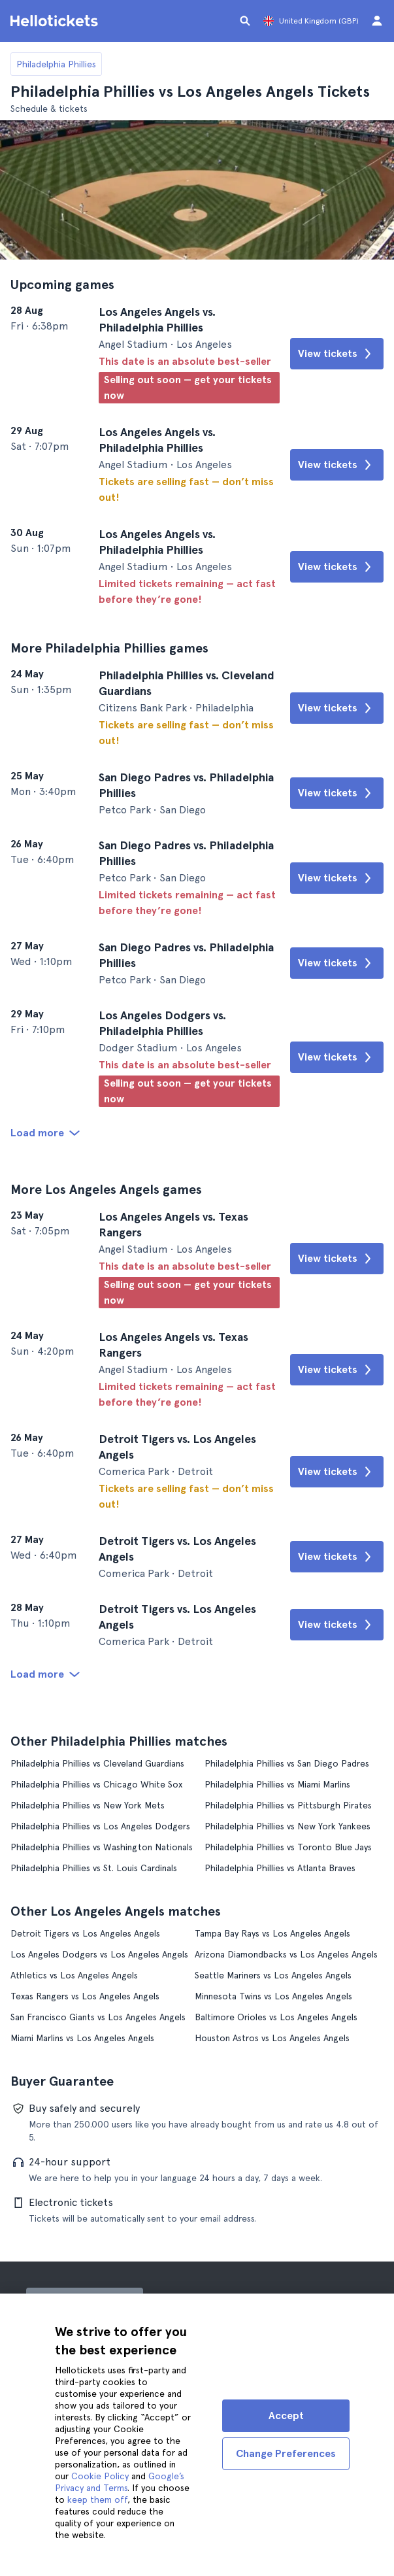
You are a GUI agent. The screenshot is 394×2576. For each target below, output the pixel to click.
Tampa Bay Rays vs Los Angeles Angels (272, 1933)
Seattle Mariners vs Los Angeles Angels (273, 1975)
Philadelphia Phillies (56, 64)
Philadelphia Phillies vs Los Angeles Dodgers (100, 1826)
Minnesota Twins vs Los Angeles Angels (273, 1996)
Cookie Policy (100, 2476)
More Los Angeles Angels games (106, 1189)
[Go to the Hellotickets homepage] (56, 21)
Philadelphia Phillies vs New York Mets (87, 1805)
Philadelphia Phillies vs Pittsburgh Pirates (288, 1805)
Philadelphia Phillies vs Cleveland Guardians (97, 1763)
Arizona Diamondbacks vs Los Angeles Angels (286, 1954)
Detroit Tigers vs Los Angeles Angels (85, 1933)
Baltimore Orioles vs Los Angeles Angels (276, 2017)
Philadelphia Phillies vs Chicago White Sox (96, 1784)
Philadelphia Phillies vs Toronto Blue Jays (288, 1847)
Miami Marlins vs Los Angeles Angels (82, 2038)
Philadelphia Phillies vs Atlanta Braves (280, 1868)
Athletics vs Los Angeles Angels (74, 1975)
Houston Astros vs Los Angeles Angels (272, 2038)
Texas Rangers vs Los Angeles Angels (84, 1996)
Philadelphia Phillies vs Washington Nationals (101, 1847)
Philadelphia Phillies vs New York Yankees (287, 1826)
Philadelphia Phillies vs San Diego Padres (287, 1763)
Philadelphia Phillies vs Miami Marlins (277, 1784)
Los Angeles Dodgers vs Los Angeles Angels (99, 1954)
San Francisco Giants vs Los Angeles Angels (98, 2017)
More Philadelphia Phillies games (109, 648)
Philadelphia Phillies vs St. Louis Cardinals (93, 1868)
